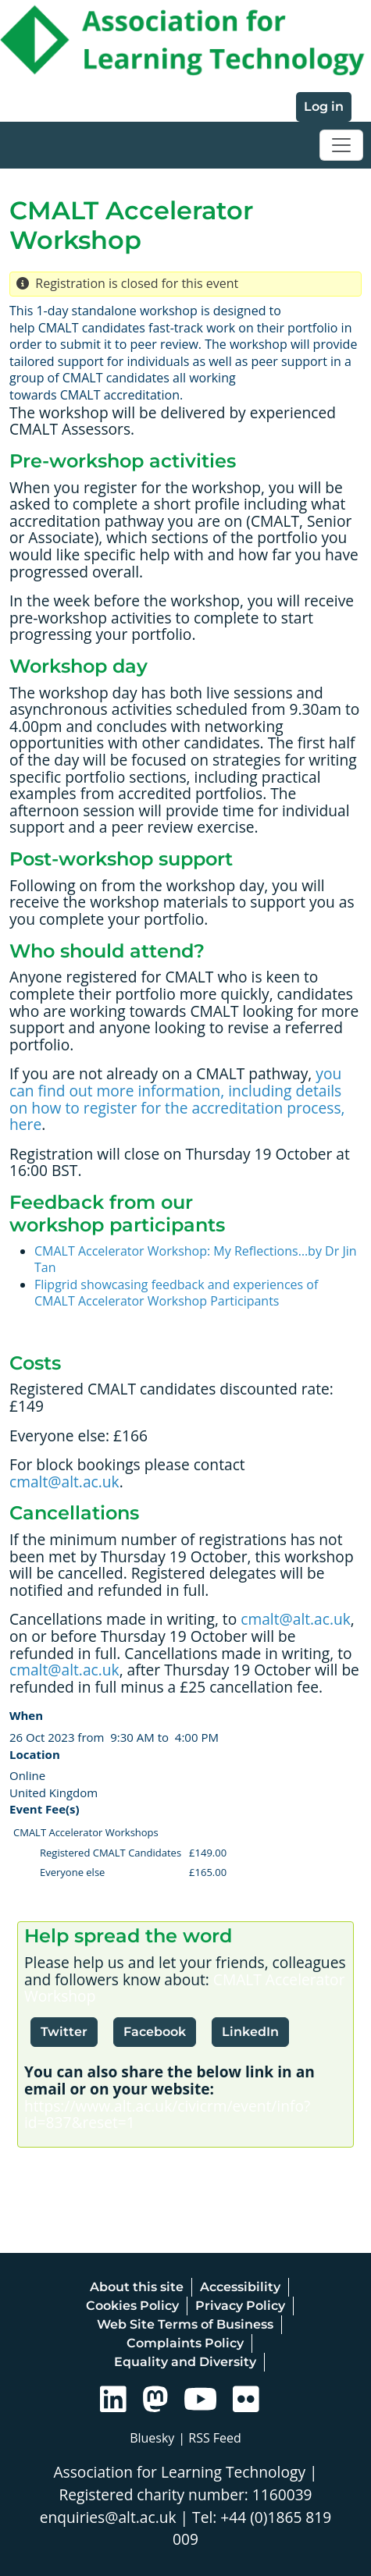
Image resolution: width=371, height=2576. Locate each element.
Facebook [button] (154, 2031)
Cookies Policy (132, 2305)
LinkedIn (250, 2031)
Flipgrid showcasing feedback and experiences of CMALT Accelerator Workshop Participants (176, 1293)
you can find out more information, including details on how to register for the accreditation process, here (177, 1099)
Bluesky (152, 2437)
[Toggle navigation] (341, 145)
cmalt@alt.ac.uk (64, 1481)
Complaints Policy (185, 2343)
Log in (324, 106)
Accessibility (240, 2286)
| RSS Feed (209, 2437)
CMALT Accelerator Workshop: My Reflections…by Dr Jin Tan (195, 1259)
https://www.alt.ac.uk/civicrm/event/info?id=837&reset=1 (167, 2114)
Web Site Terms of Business (185, 2324)
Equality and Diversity (185, 2361)
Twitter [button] (64, 2031)
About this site (137, 2286)
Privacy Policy (240, 2305)
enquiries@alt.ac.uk (108, 2517)
